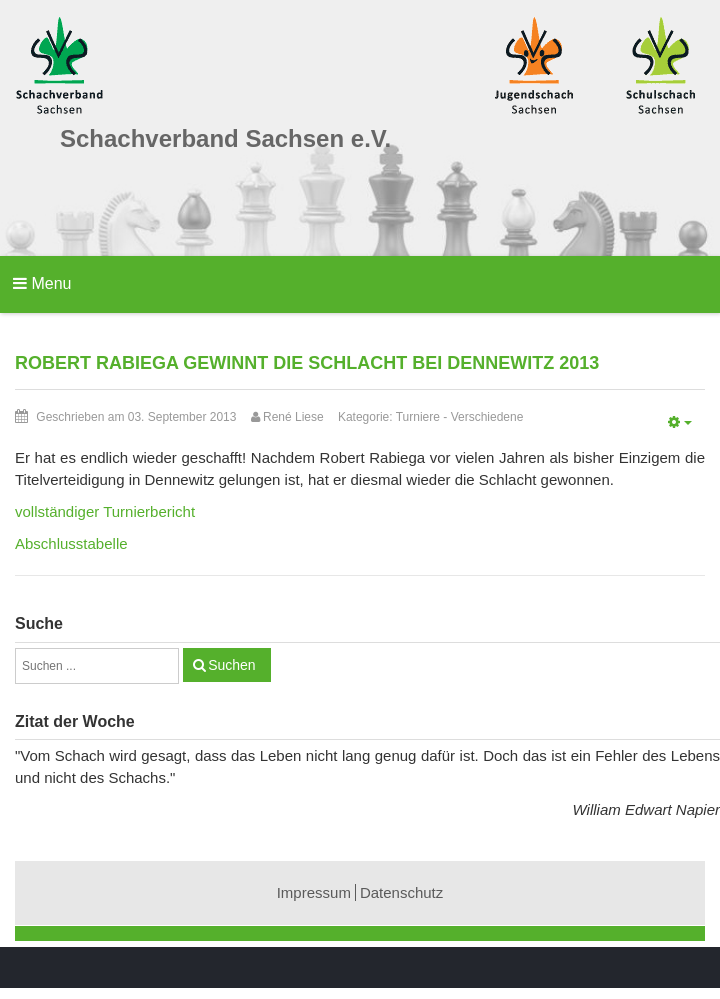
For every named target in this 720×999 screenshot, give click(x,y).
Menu (42, 283)
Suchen (231, 665)
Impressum (314, 892)
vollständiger (105, 511)
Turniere (418, 417)
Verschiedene (487, 417)
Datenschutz (401, 892)
